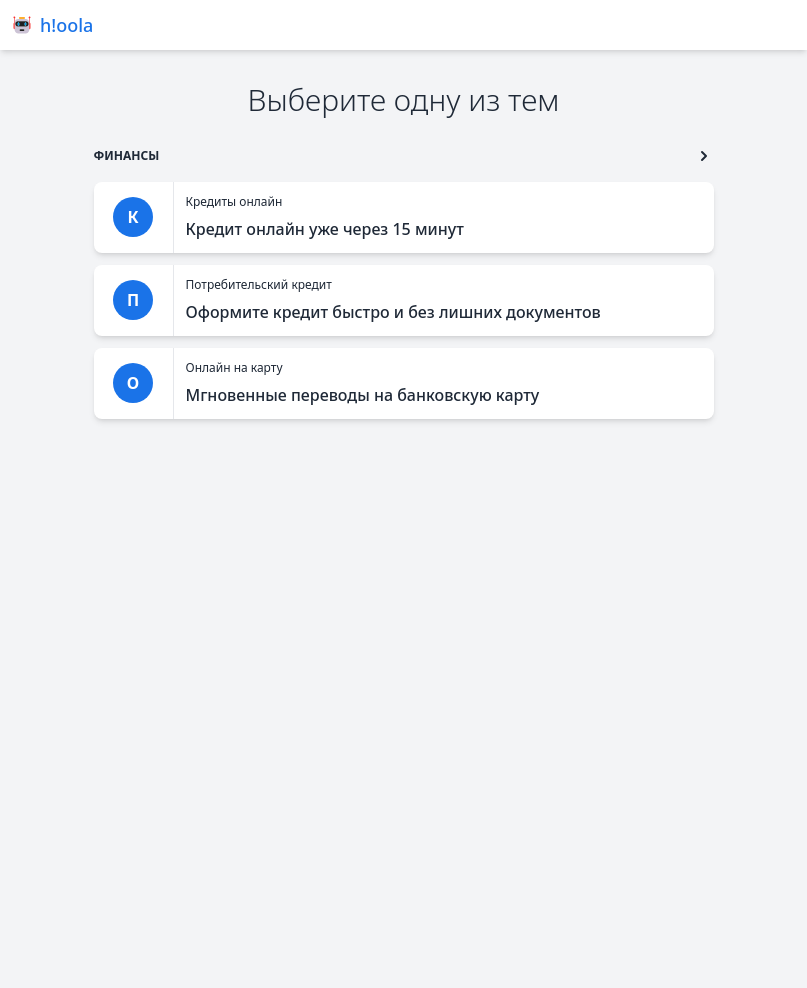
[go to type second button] (704, 156)
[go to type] (127, 155)
